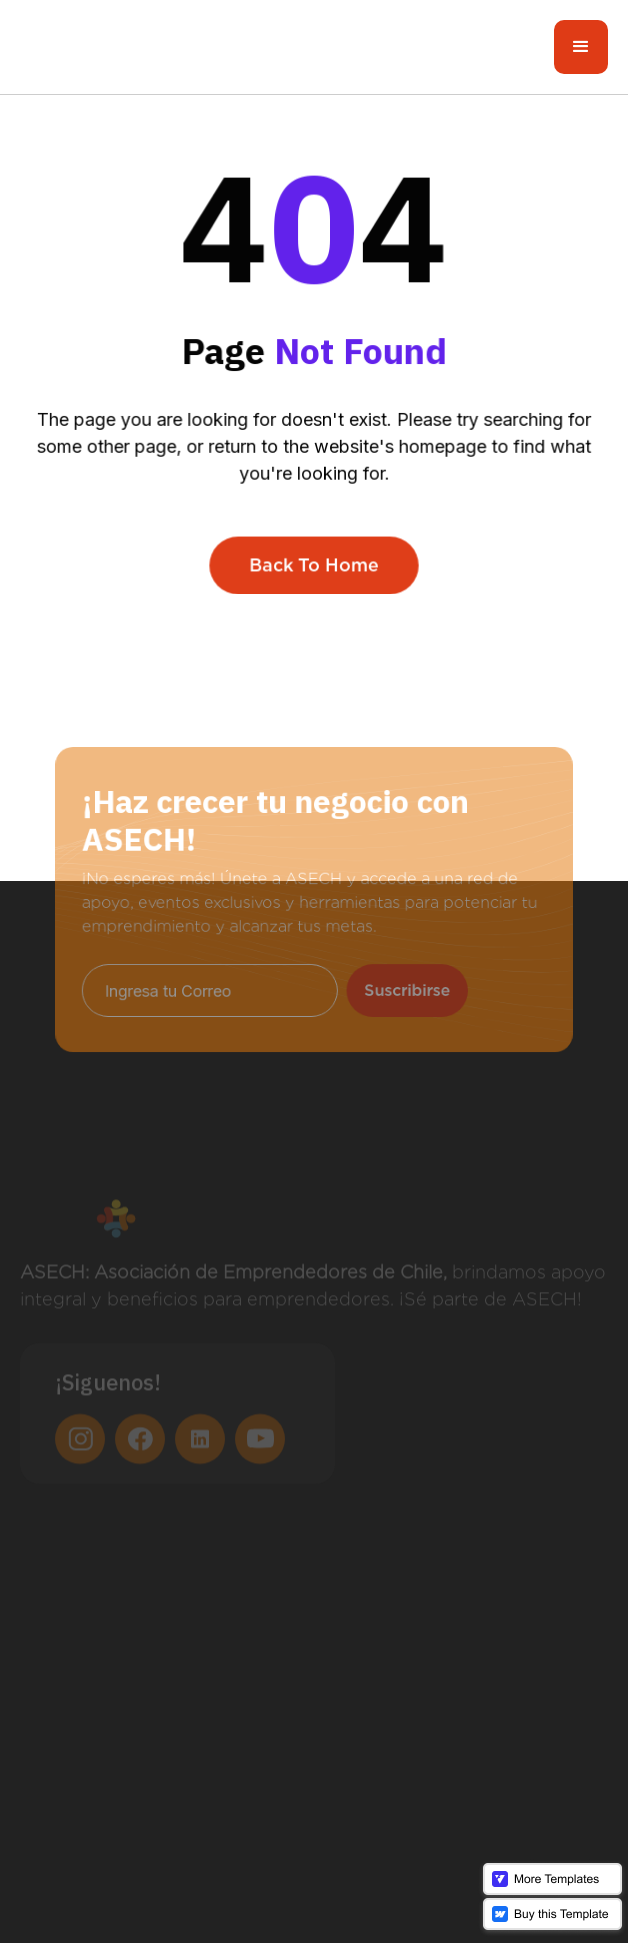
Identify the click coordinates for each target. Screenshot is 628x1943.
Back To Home (313, 563)
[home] (105, 47)
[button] (581, 47)
